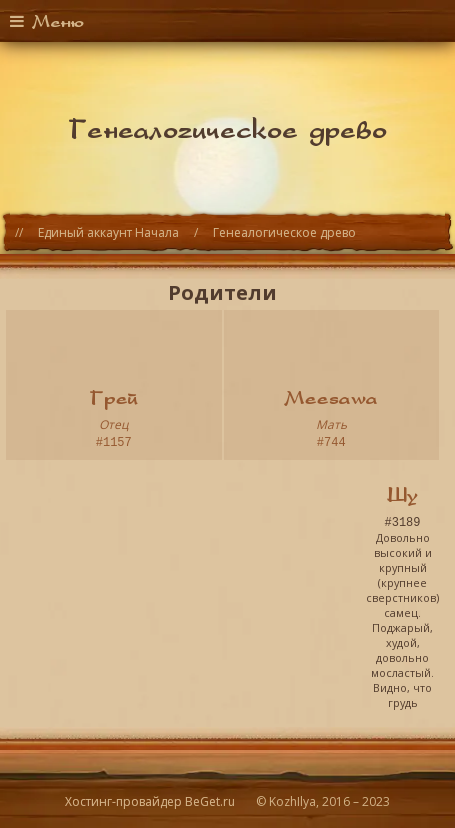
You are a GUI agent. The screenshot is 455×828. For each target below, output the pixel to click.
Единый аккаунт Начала (108, 232)
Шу (402, 492)
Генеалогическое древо (284, 232)
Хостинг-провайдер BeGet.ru (150, 801)
